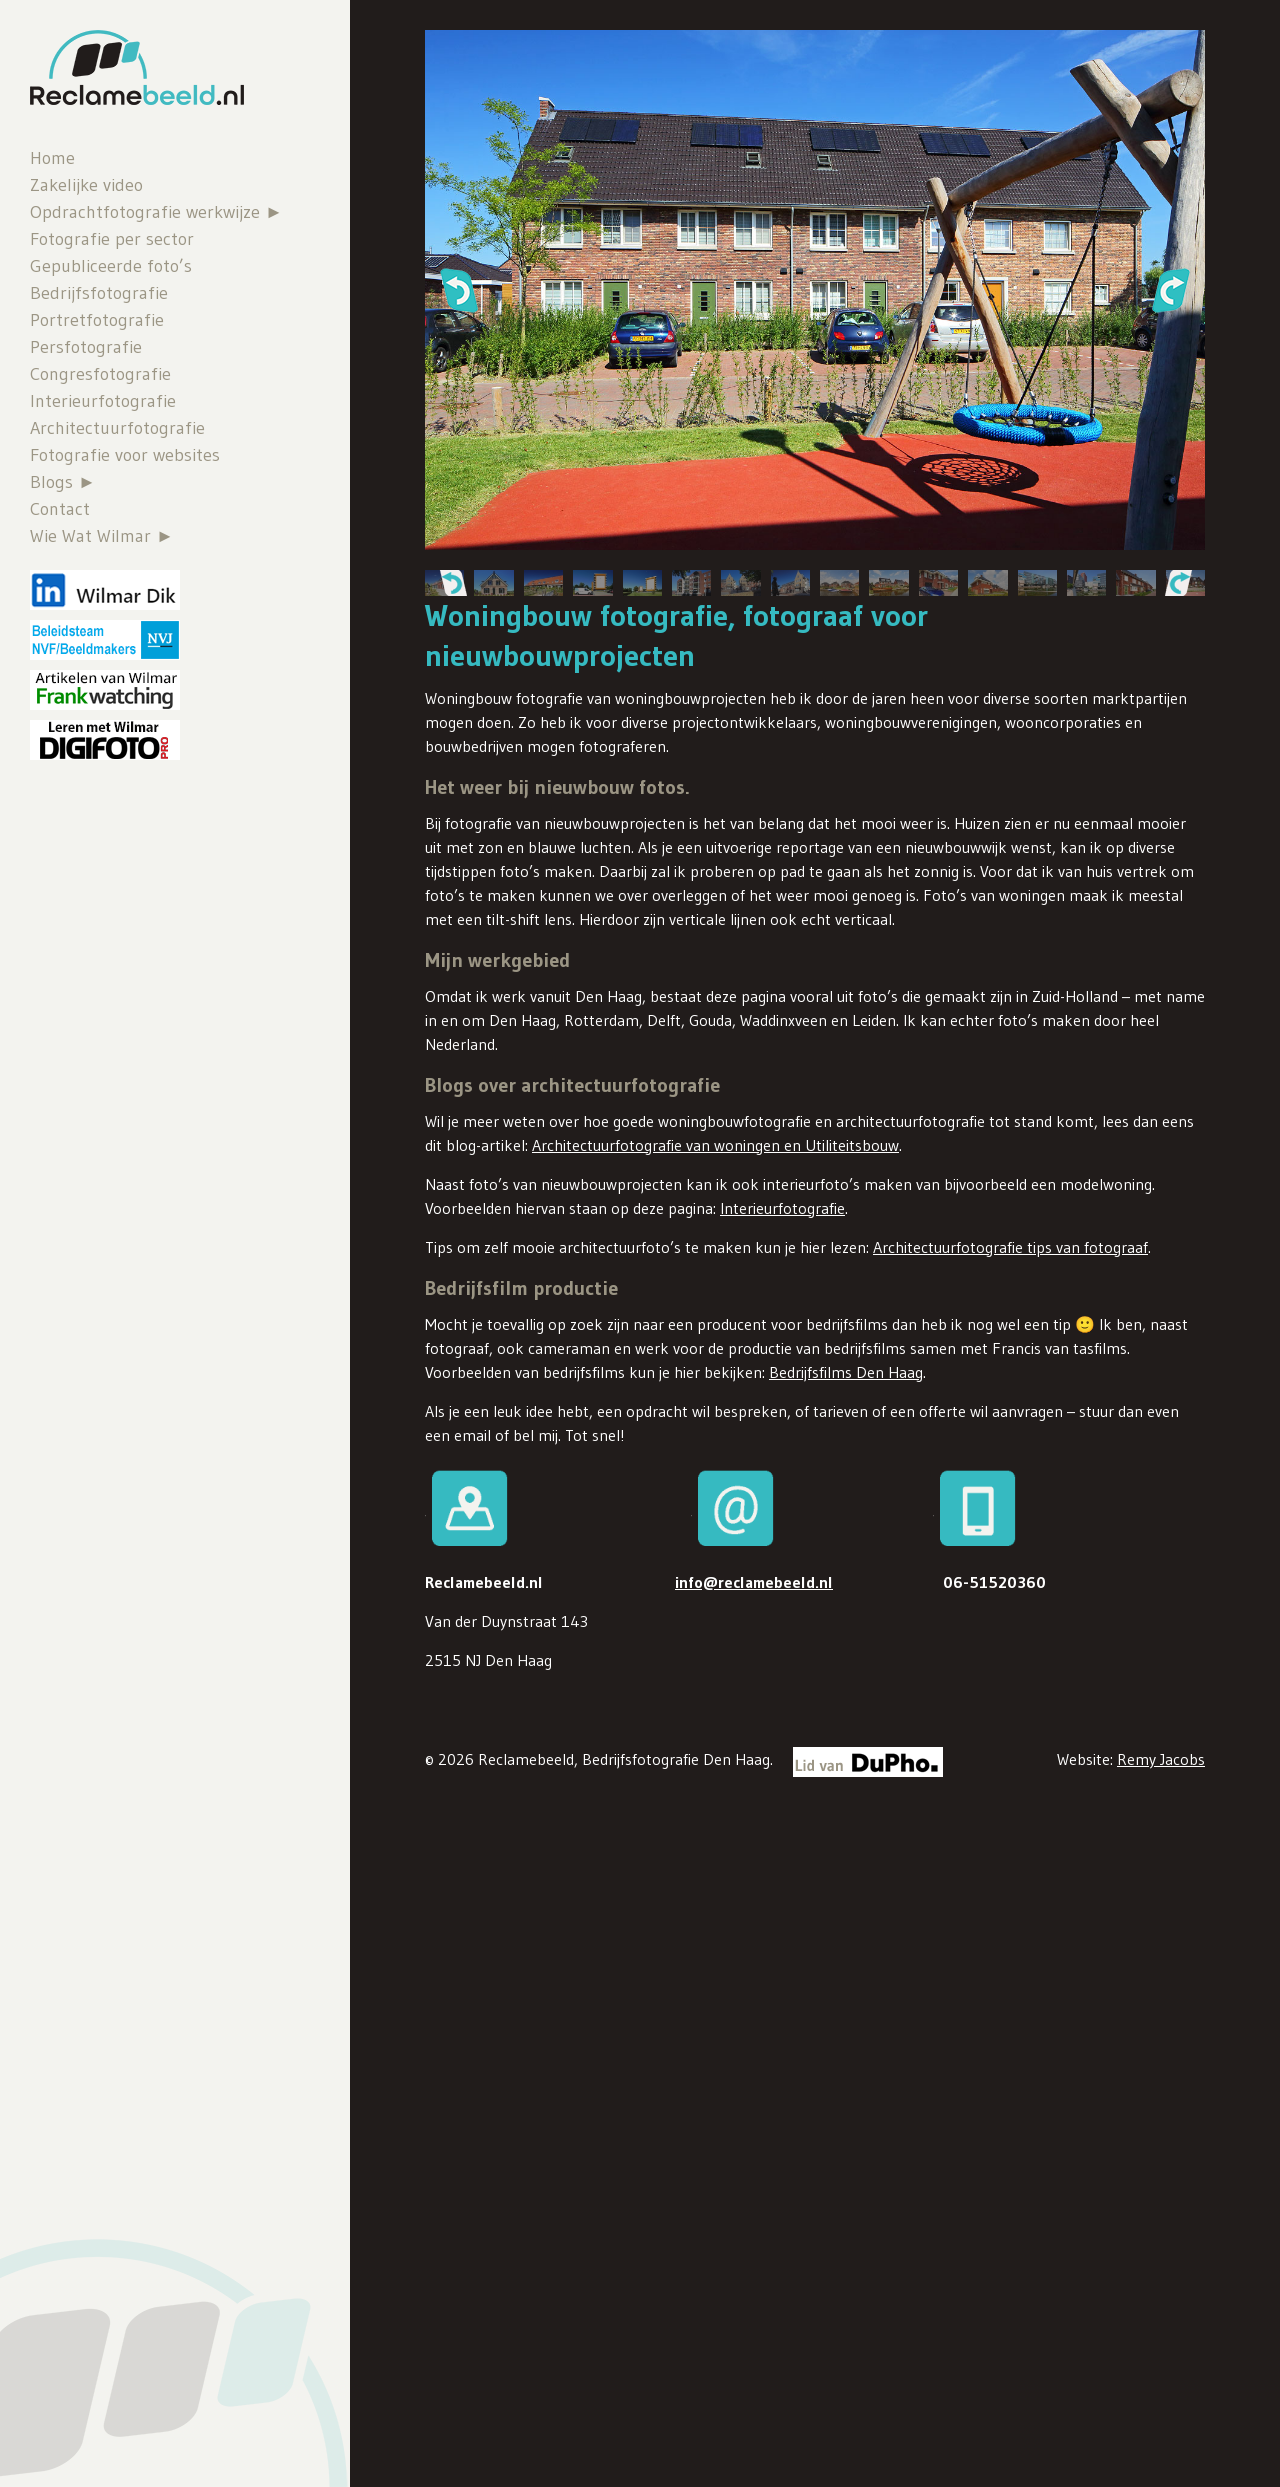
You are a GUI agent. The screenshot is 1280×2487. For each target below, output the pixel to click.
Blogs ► (63, 482)
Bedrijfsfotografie (99, 293)
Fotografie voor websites (125, 455)
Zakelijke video (86, 185)
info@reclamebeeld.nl (754, 1582)
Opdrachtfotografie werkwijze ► (156, 212)
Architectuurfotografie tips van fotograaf (1010, 1247)
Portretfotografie (97, 320)
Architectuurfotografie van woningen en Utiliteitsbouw (715, 1145)
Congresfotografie (100, 374)
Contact (60, 509)
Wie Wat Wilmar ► (102, 536)
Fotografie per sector (112, 239)
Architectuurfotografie (117, 428)
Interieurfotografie (103, 401)
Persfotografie (86, 347)
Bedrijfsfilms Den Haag (846, 1372)
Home (52, 158)
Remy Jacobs (1161, 1759)
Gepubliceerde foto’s (111, 266)
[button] (458, 290)
